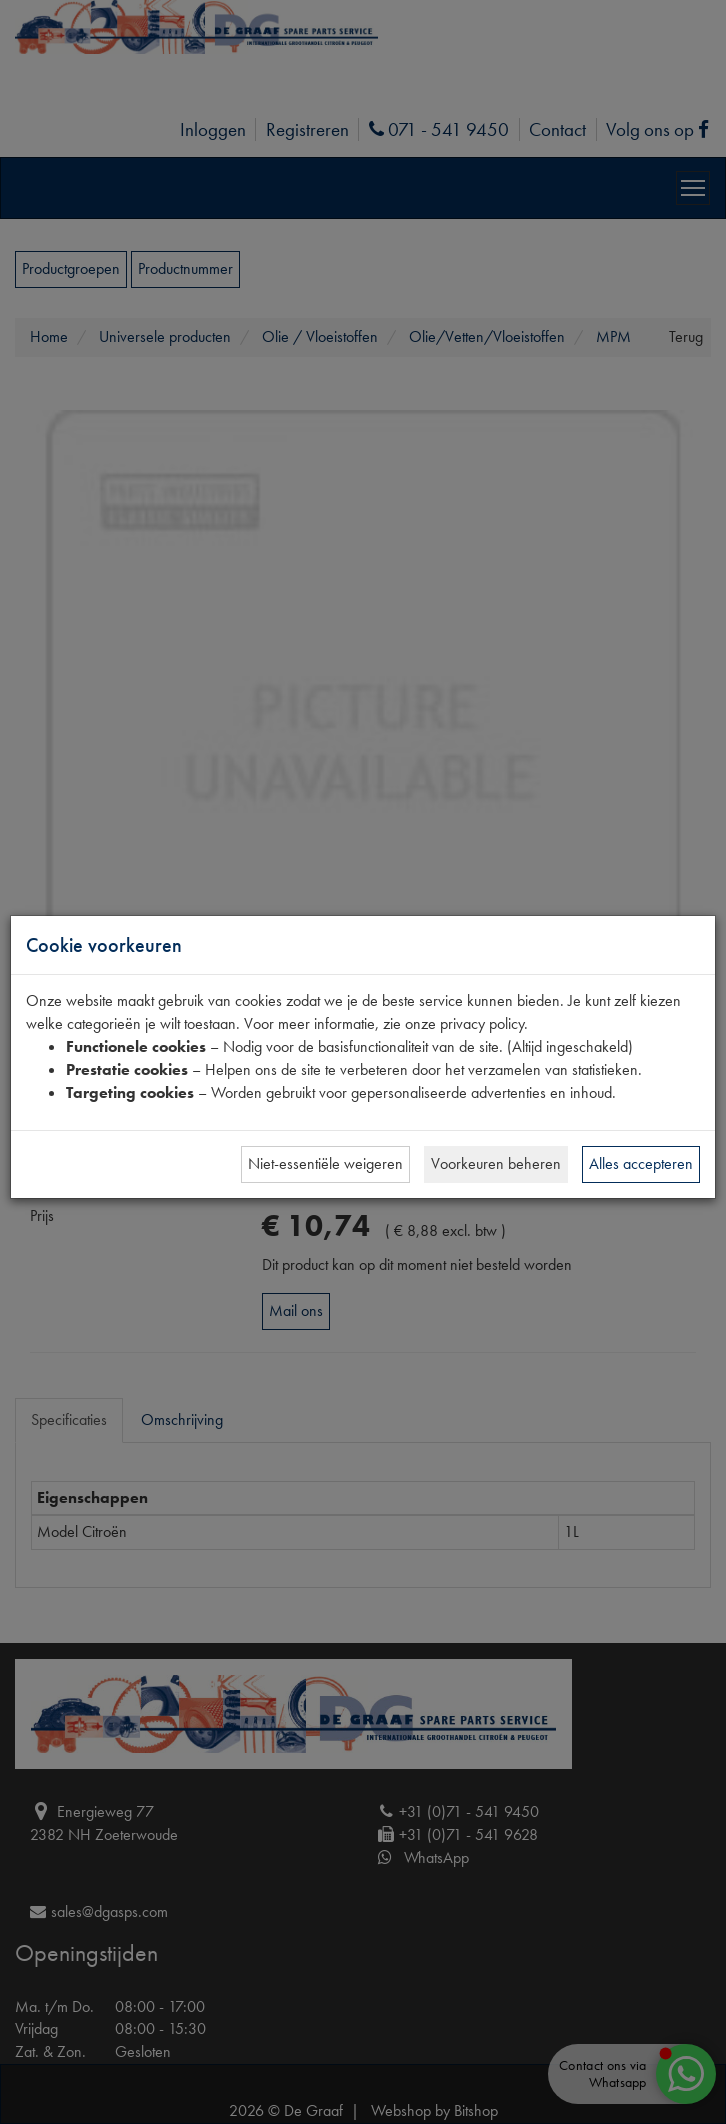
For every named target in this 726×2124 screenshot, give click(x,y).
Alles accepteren (641, 1163)
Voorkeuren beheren (496, 1163)
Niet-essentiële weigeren (325, 1163)
